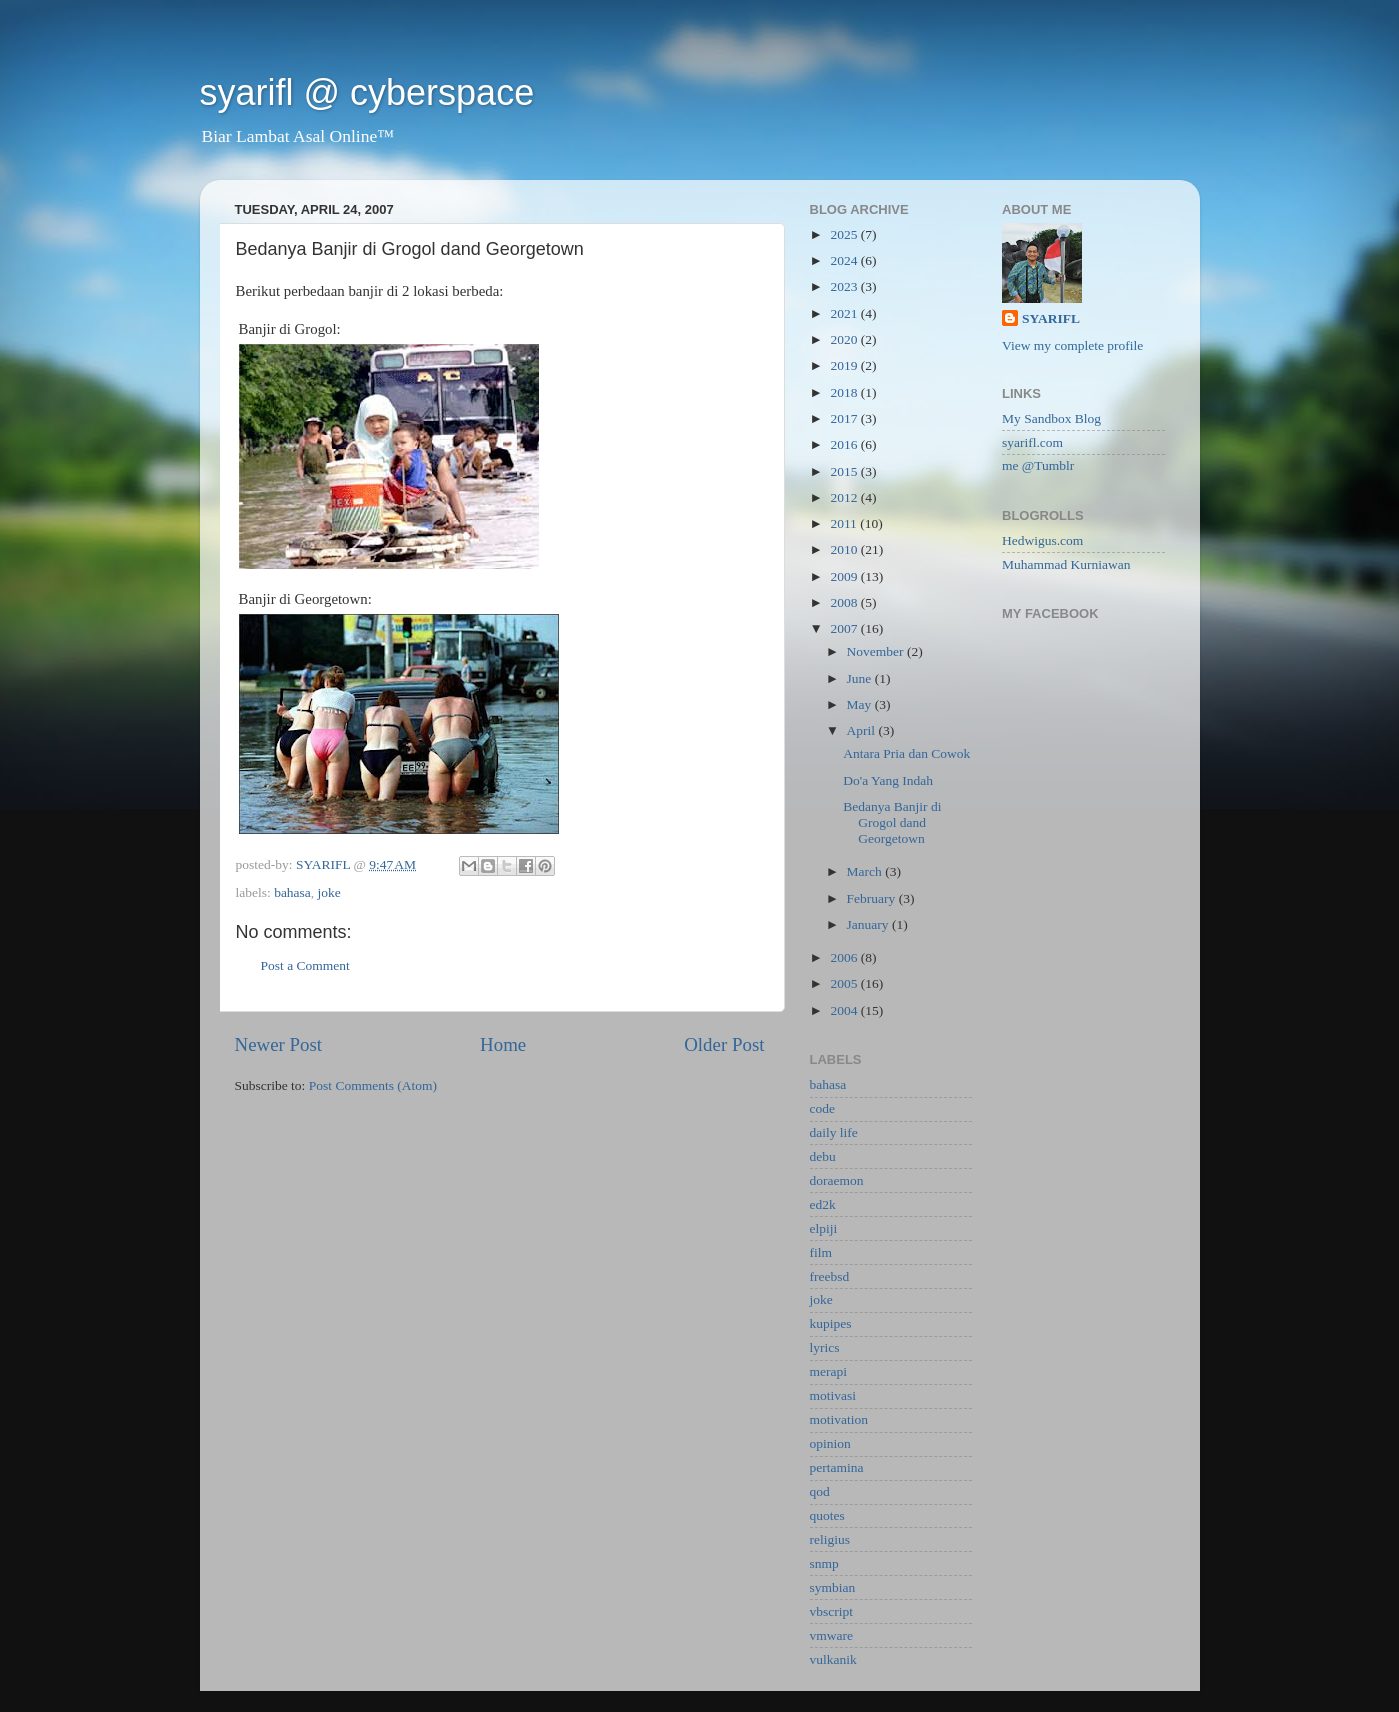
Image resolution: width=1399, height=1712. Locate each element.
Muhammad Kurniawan (1066, 564)
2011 (845, 523)
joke (329, 892)
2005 (845, 983)
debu (823, 1156)
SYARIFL (1051, 318)
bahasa (292, 892)
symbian (833, 1587)
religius (830, 1539)
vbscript (832, 1611)
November (877, 651)
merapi (828, 1371)
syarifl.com (1032, 442)
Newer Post (279, 1044)
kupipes (831, 1323)
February (873, 898)
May (861, 704)
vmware (831, 1635)
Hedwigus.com (1042, 540)
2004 (845, 1010)
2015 (845, 471)
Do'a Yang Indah (888, 780)
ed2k (823, 1204)
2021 (845, 313)
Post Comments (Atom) (373, 1085)
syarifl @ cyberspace (367, 92)
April (863, 730)
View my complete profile (1072, 345)
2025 (845, 234)
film (821, 1252)
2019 (845, 365)
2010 (845, 549)
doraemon (837, 1180)
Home (503, 1044)
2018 (845, 392)
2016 (845, 444)
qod (820, 1491)
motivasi (833, 1395)
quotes (827, 1515)
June (861, 678)
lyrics (825, 1347)
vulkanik (833, 1659)
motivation (839, 1419)
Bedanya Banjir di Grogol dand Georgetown (892, 822)
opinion (830, 1443)
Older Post (724, 1044)
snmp (824, 1563)
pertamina (837, 1467)
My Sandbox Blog (1051, 418)
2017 (845, 418)
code (822, 1108)
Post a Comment (305, 965)
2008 (845, 602)
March (866, 871)
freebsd (830, 1276)
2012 (845, 497)
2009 (845, 576)
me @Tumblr (1038, 465)
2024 (845, 260)
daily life (834, 1132)
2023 (845, 286)
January (869, 924)
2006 (845, 957)
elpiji (824, 1228)
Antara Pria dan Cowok (906, 753)
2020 (845, 339)
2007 (845, 628)
